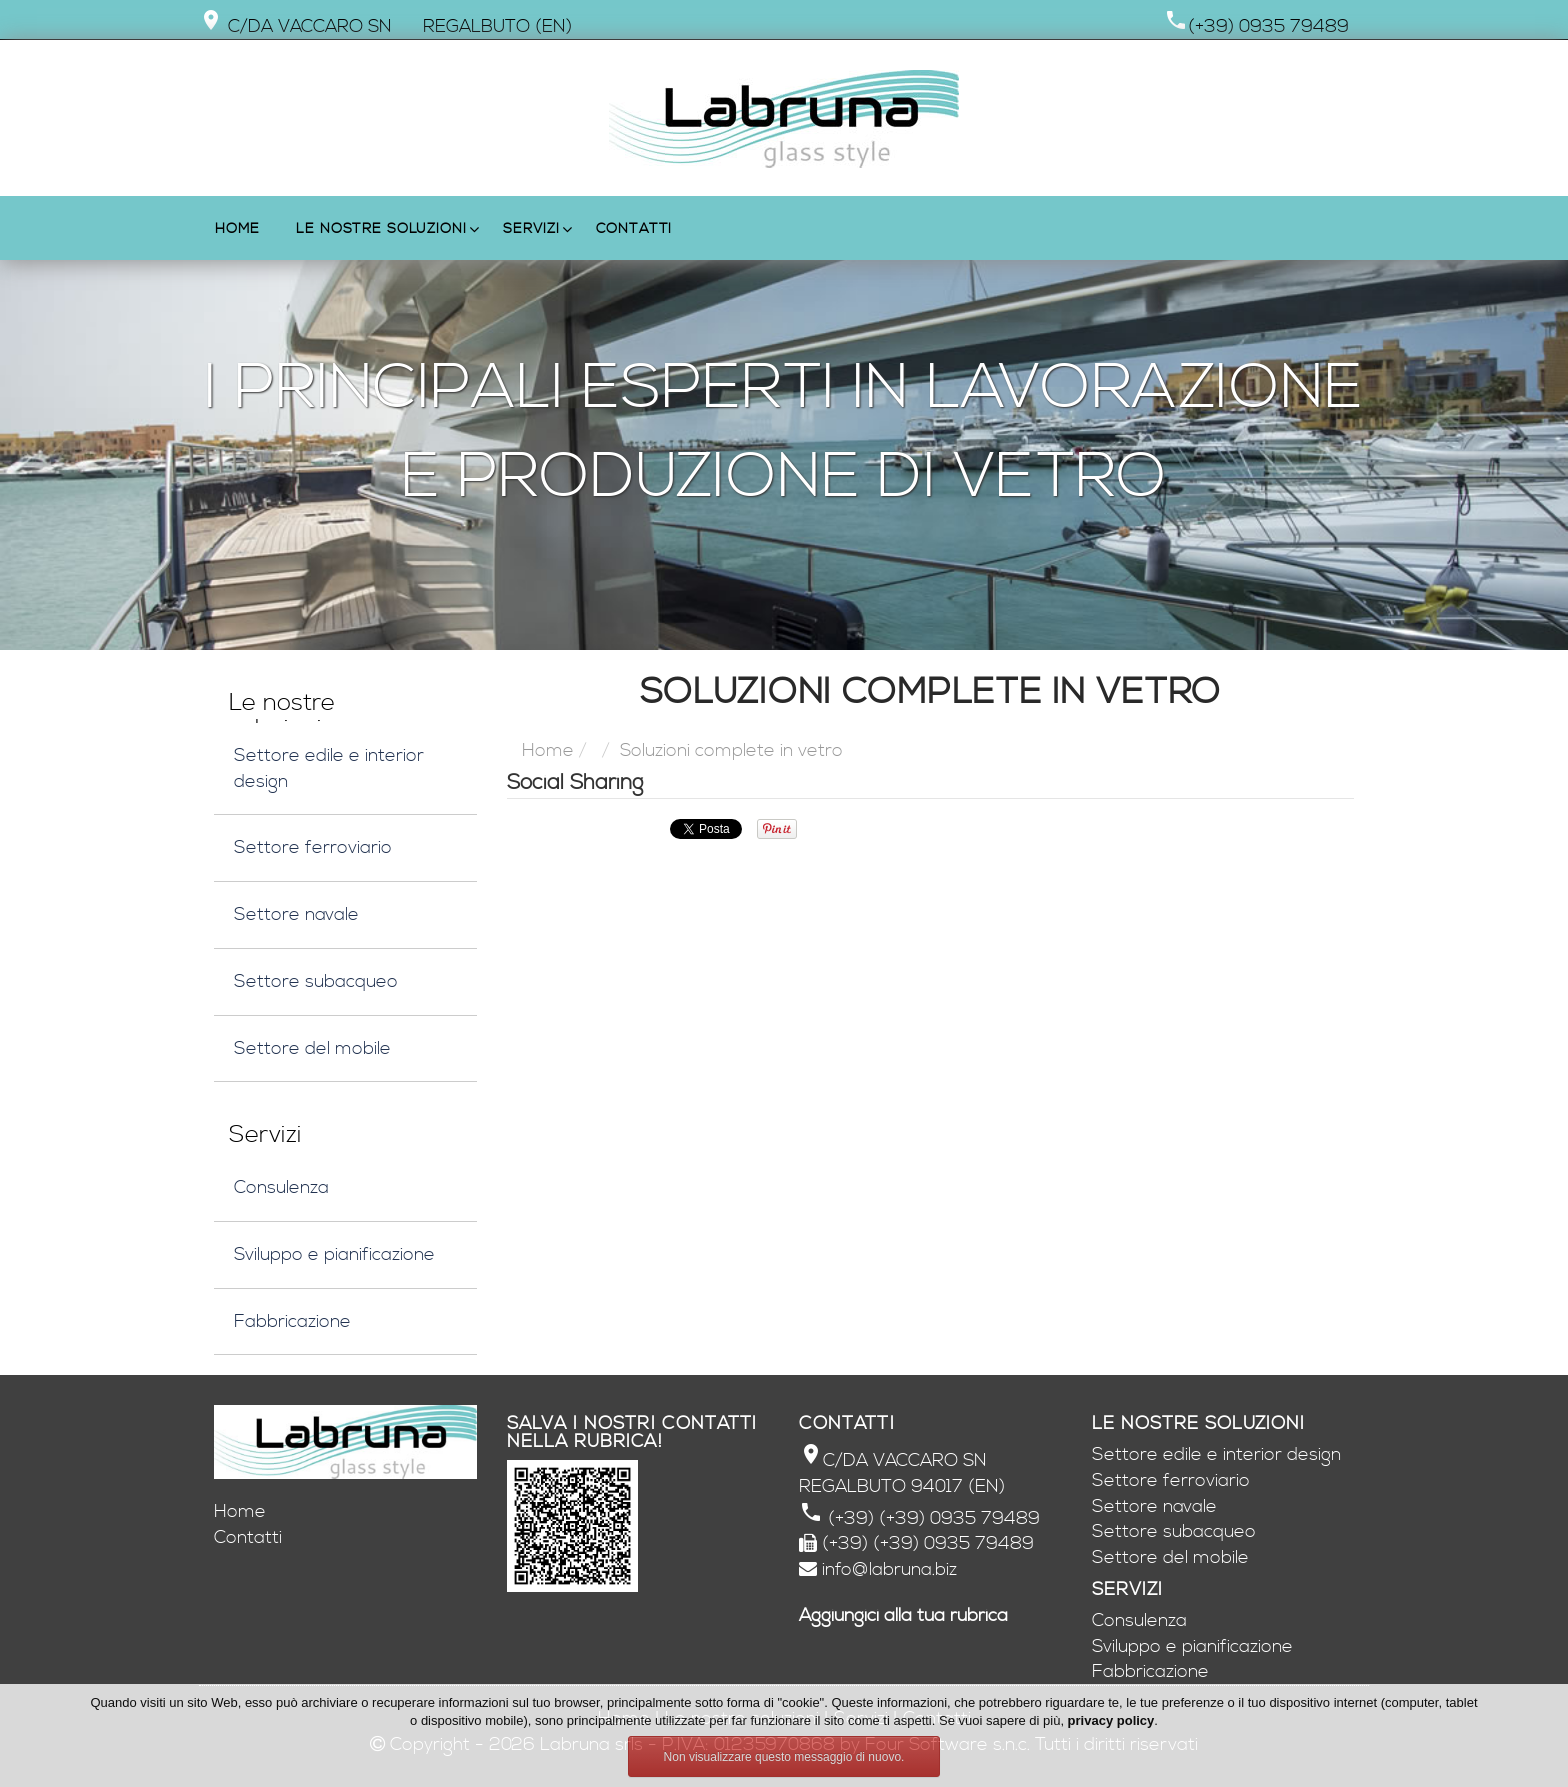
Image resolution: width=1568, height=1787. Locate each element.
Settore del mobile (312, 1048)
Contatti (634, 229)
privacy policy (1111, 1720)
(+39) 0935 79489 (1268, 26)
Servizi (531, 229)
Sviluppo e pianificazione (334, 1254)
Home (237, 229)
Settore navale (296, 914)
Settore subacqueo (316, 981)
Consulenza (281, 1187)
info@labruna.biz (889, 1569)
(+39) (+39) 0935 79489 (931, 1518)
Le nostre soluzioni (381, 229)
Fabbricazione (292, 1321)
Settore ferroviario (313, 847)
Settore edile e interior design (329, 768)
